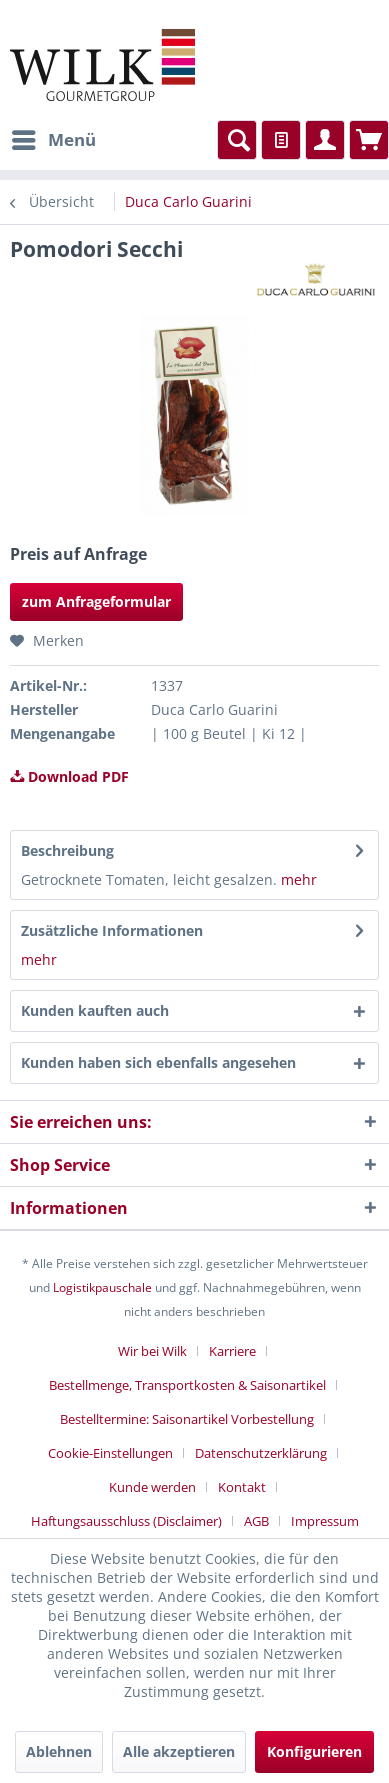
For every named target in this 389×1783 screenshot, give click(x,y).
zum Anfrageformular (96, 601)
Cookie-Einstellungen (110, 1453)
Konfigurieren (314, 1751)
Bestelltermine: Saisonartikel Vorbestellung (187, 1419)
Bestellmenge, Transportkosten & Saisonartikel (187, 1385)
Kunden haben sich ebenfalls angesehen (158, 1062)
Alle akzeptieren (179, 1751)
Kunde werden (152, 1487)
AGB (256, 1521)
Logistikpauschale (102, 1287)
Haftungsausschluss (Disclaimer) (126, 1521)
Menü (54, 137)
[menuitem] (53, 140)
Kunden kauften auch (95, 1010)
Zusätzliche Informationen (112, 930)
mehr (297, 879)
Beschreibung (67, 850)
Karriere (232, 1351)
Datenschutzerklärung (261, 1453)
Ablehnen (59, 1751)
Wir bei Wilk (152, 1351)
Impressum (325, 1521)
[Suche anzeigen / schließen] (237, 140)
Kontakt (242, 1487)
